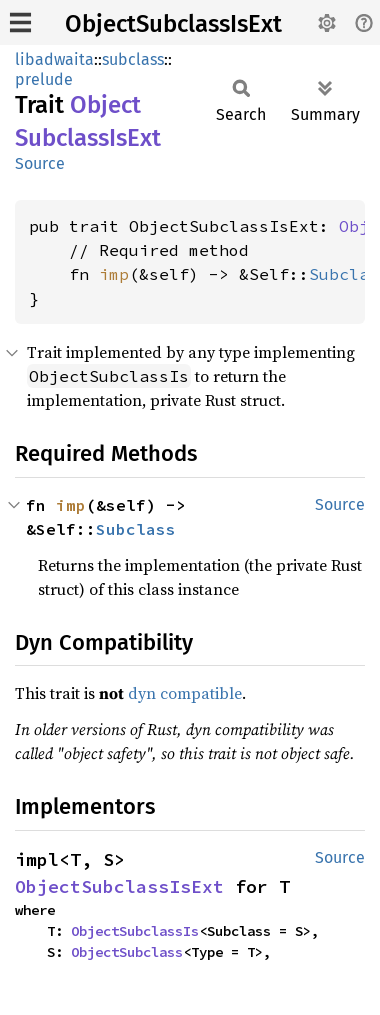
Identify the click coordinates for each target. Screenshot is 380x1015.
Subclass (136, 529)
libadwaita (54, 59)
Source (40, 163)
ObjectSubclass (127, 952)
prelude (44, 79)
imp (114, 274)
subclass (133, 59)
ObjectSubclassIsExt (173, 24)
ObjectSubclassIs (135, 931)
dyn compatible (185, 693)
